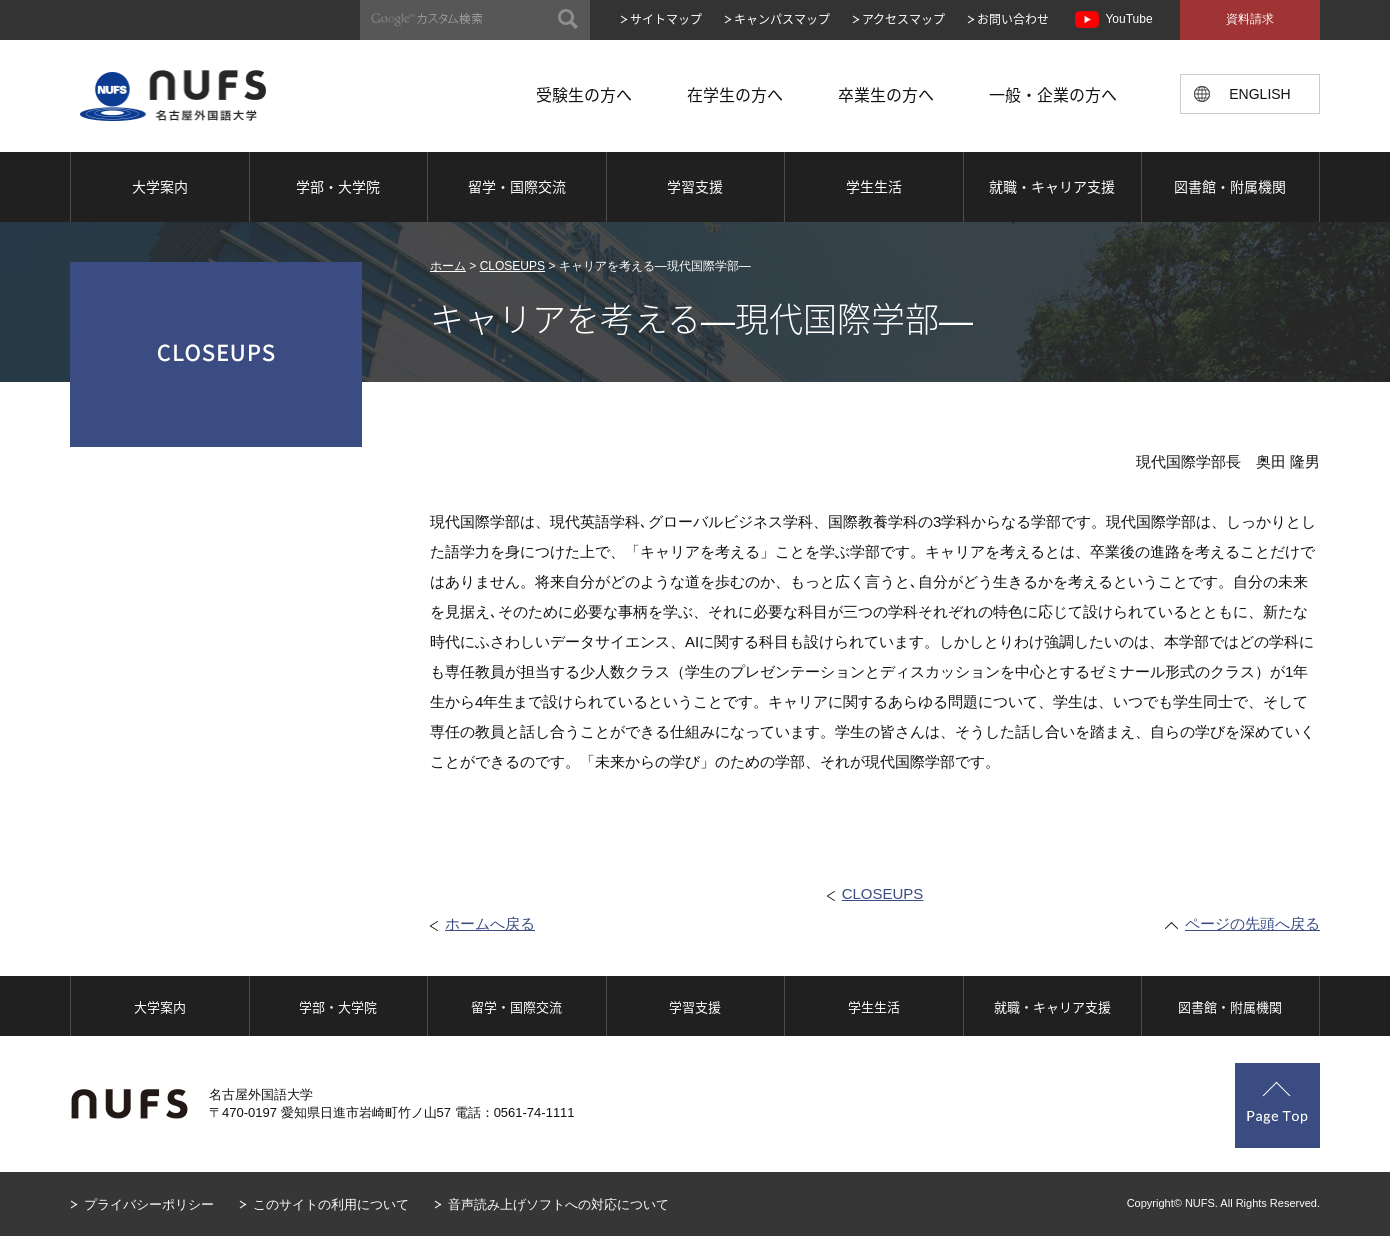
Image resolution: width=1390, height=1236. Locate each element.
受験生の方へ (584, 94)
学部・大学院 (338, 186)
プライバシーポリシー (149, 1204)
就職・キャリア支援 (1052, 186)
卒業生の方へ (886, 94)
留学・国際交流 (517, 186)
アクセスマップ (903, 19)
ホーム (448, 266)
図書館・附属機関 (1230, 186)
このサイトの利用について (331, 1204)
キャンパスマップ (782, 19)
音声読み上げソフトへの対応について (558, 1204)
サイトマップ (666, 19)
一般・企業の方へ (1053, 94)
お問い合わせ (1013, 19)
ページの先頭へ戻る (1252, 923)
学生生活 (874, 186)
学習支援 (695, 186)
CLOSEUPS (512, 266)
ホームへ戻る (490, 923)
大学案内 (160, 186)
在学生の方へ (735, 94)
